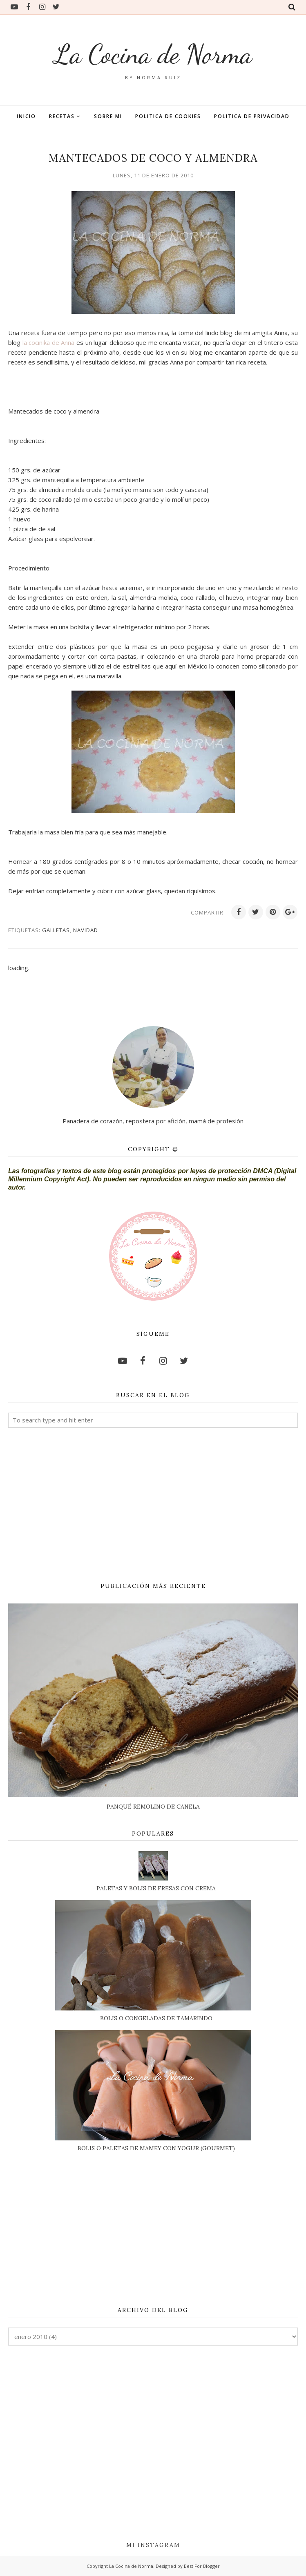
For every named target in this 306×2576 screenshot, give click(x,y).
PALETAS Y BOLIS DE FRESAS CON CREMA (156, 1888)
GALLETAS (56, 930)
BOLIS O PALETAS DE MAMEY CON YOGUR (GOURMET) (156, 2148)
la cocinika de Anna (49, 342)
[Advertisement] (153, 1505)
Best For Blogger (202, 2566)
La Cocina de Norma (153, 53)
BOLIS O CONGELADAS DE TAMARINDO (156, 2018)
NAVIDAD (85, 930)
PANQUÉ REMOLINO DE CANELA (153, 1806)
